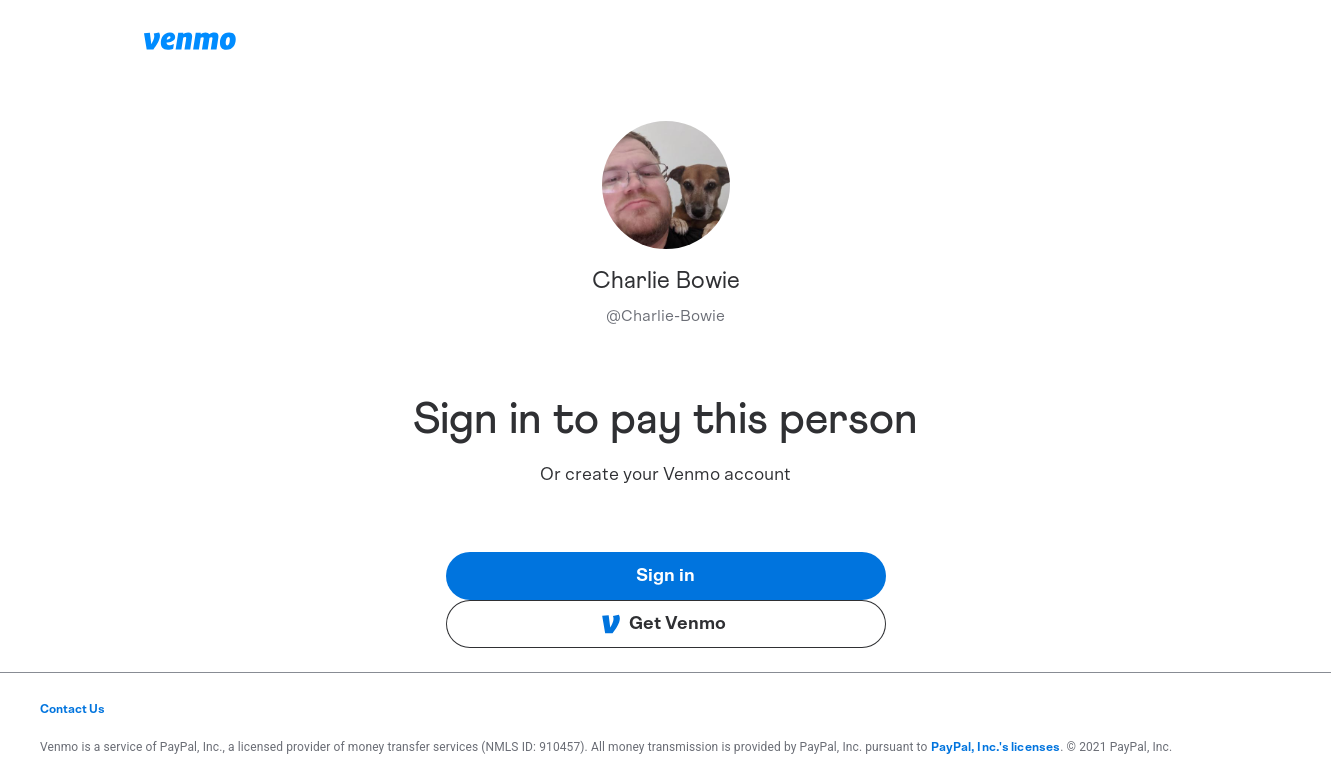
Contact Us (72, 709)
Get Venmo (663, 624)
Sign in (665, 576)
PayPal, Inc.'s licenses (996, 747)
